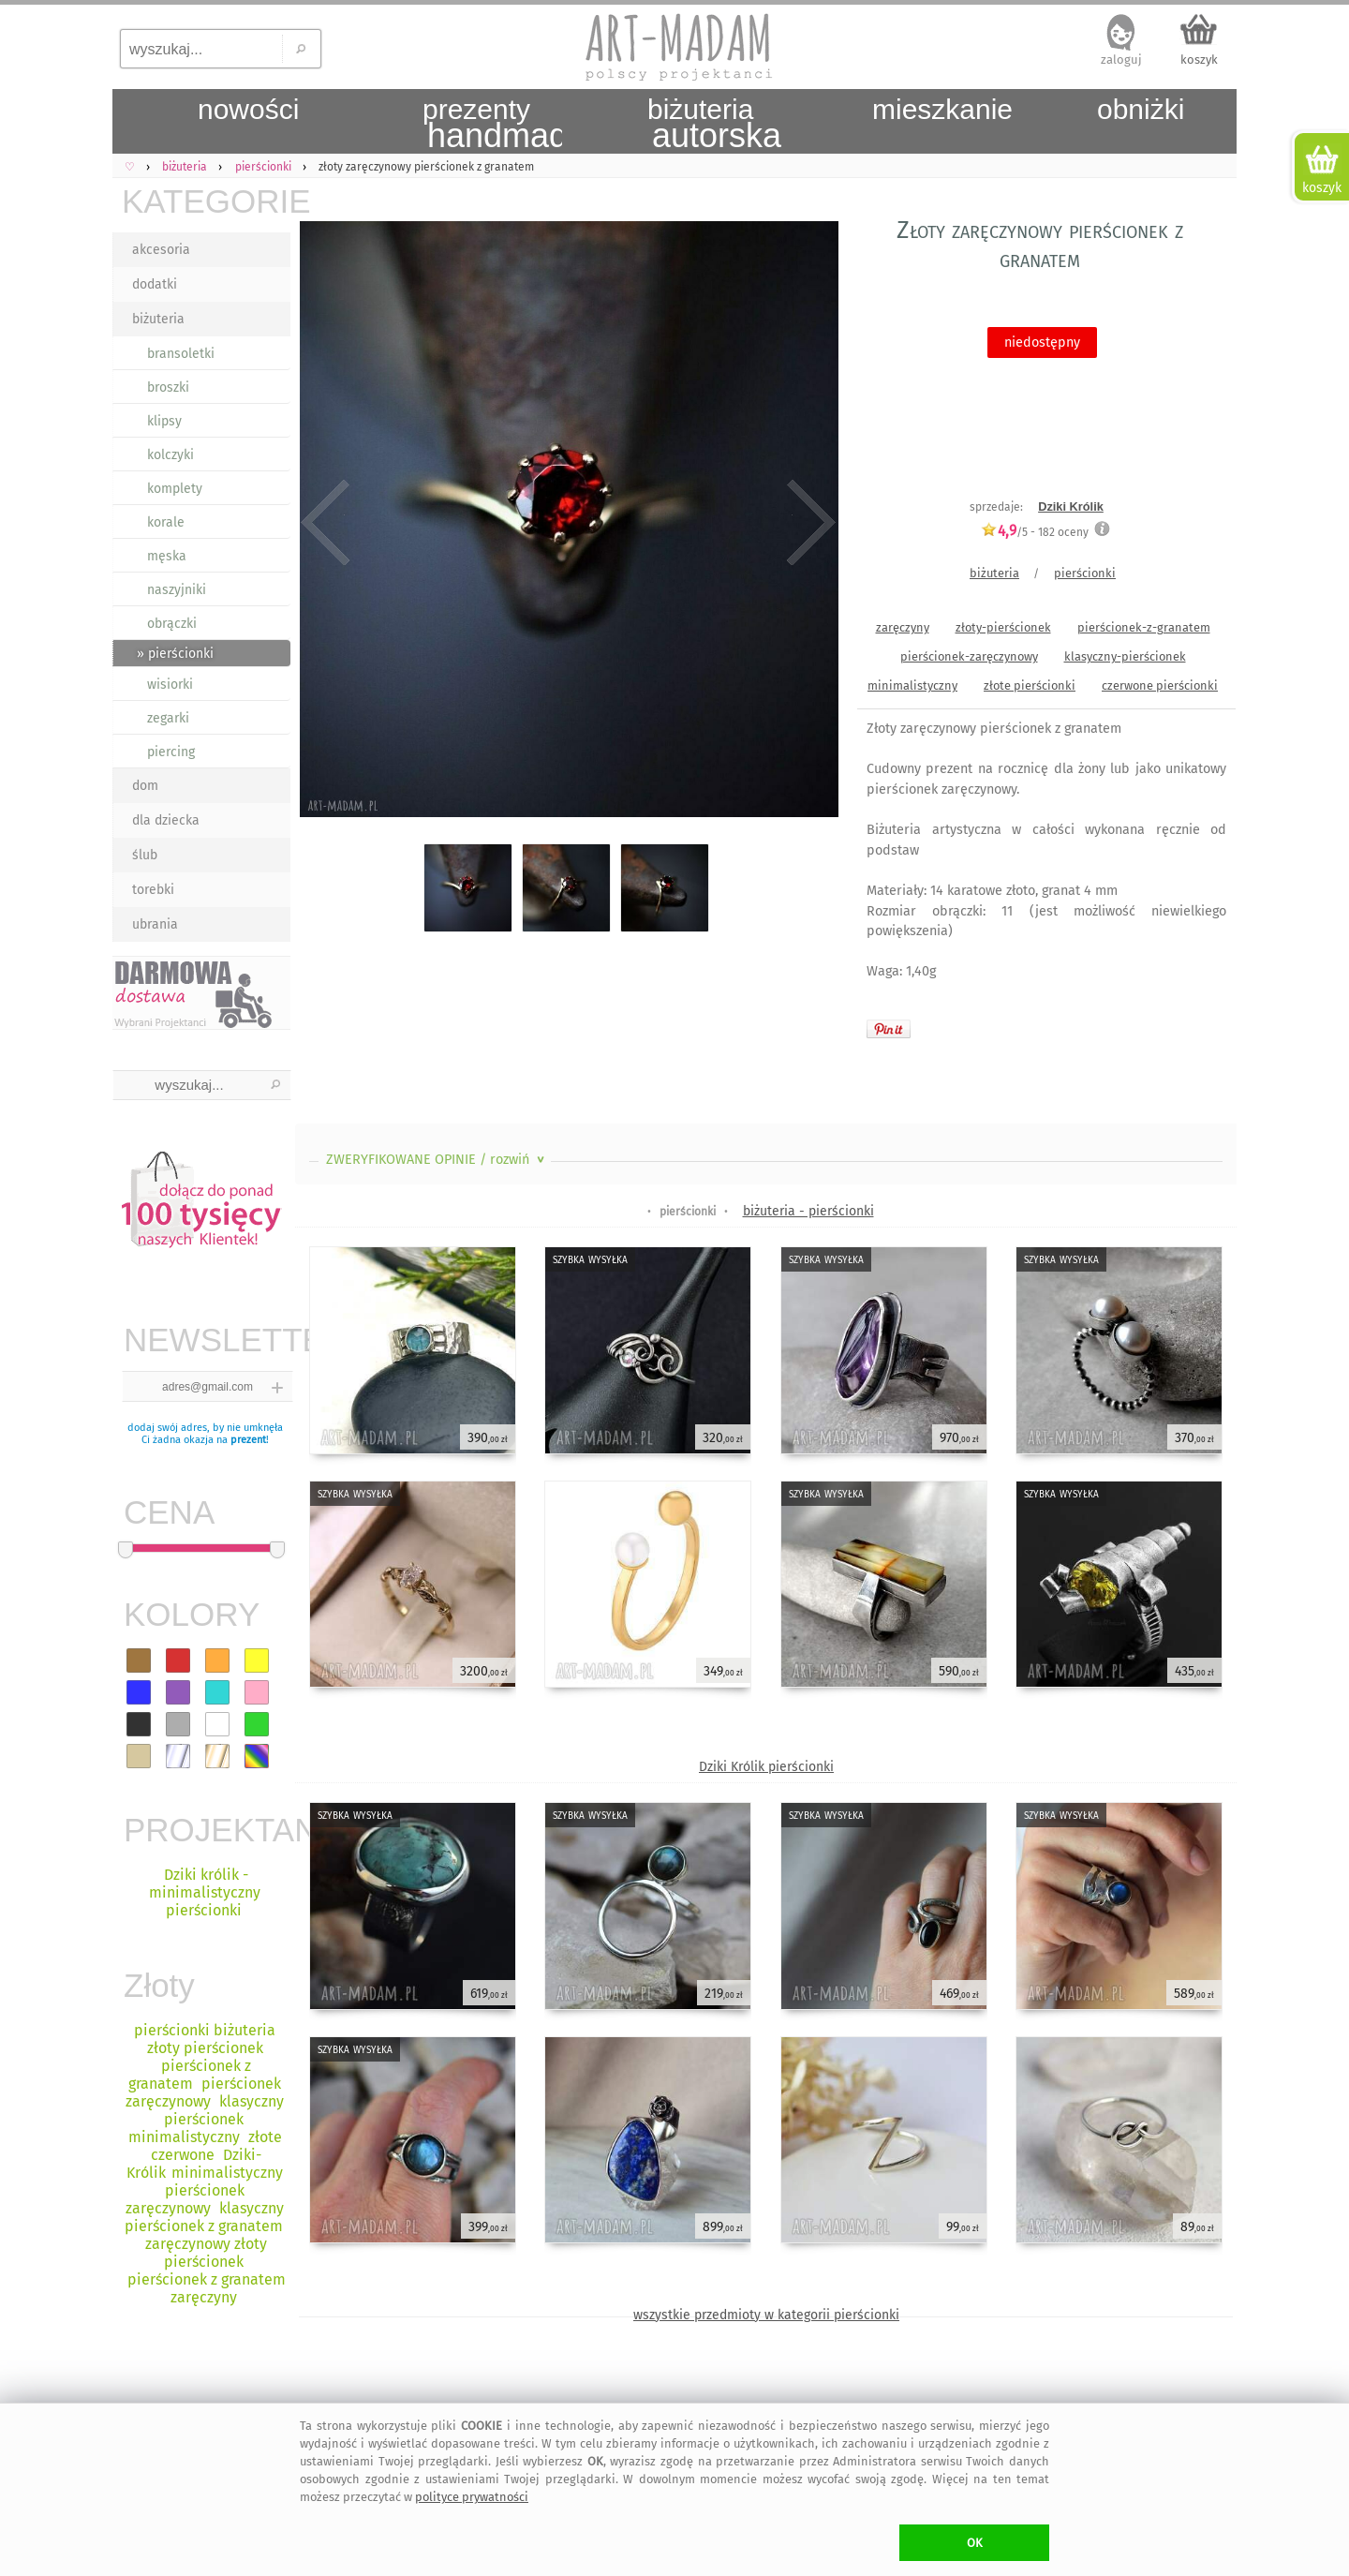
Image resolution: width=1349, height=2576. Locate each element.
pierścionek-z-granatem (1143, 627)
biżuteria (158, 319)
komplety (174, 489)
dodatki (154, 284)
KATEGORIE (206, 201)
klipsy (164, 421)
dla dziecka (166, 820)
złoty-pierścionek (1003, 627)
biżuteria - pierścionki (808, 1211)
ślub (144, 855)
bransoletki (181, 354)
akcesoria (161, 250)
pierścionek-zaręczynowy (969, 656)
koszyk (1199, 59)
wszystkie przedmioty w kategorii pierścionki (766, 2315)
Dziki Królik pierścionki (766, 1767)
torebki (153, 890)
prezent (248, 1440)
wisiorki (170, 684)
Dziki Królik (1071, 506)
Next (808, 522)
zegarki (168, 718)
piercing (171, 752)
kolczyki (170, 455)
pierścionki (1085, 573)
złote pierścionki (1029, 685)
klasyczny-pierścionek (1125, 656)
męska (166, 556)
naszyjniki (176, 590)
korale (166, 522)
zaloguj (1121, 59)
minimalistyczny (912, 685)
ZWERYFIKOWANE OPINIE (437, 1160)
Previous (325, 522)
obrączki (172, 624)
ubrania (155, 924)
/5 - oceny (1035, 532)
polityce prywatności (471, 2497)
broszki (168, 387)
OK (975, 2543)
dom (145, 786)
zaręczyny (902, 627)
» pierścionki (175, 654)
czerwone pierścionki (1160, 685)
